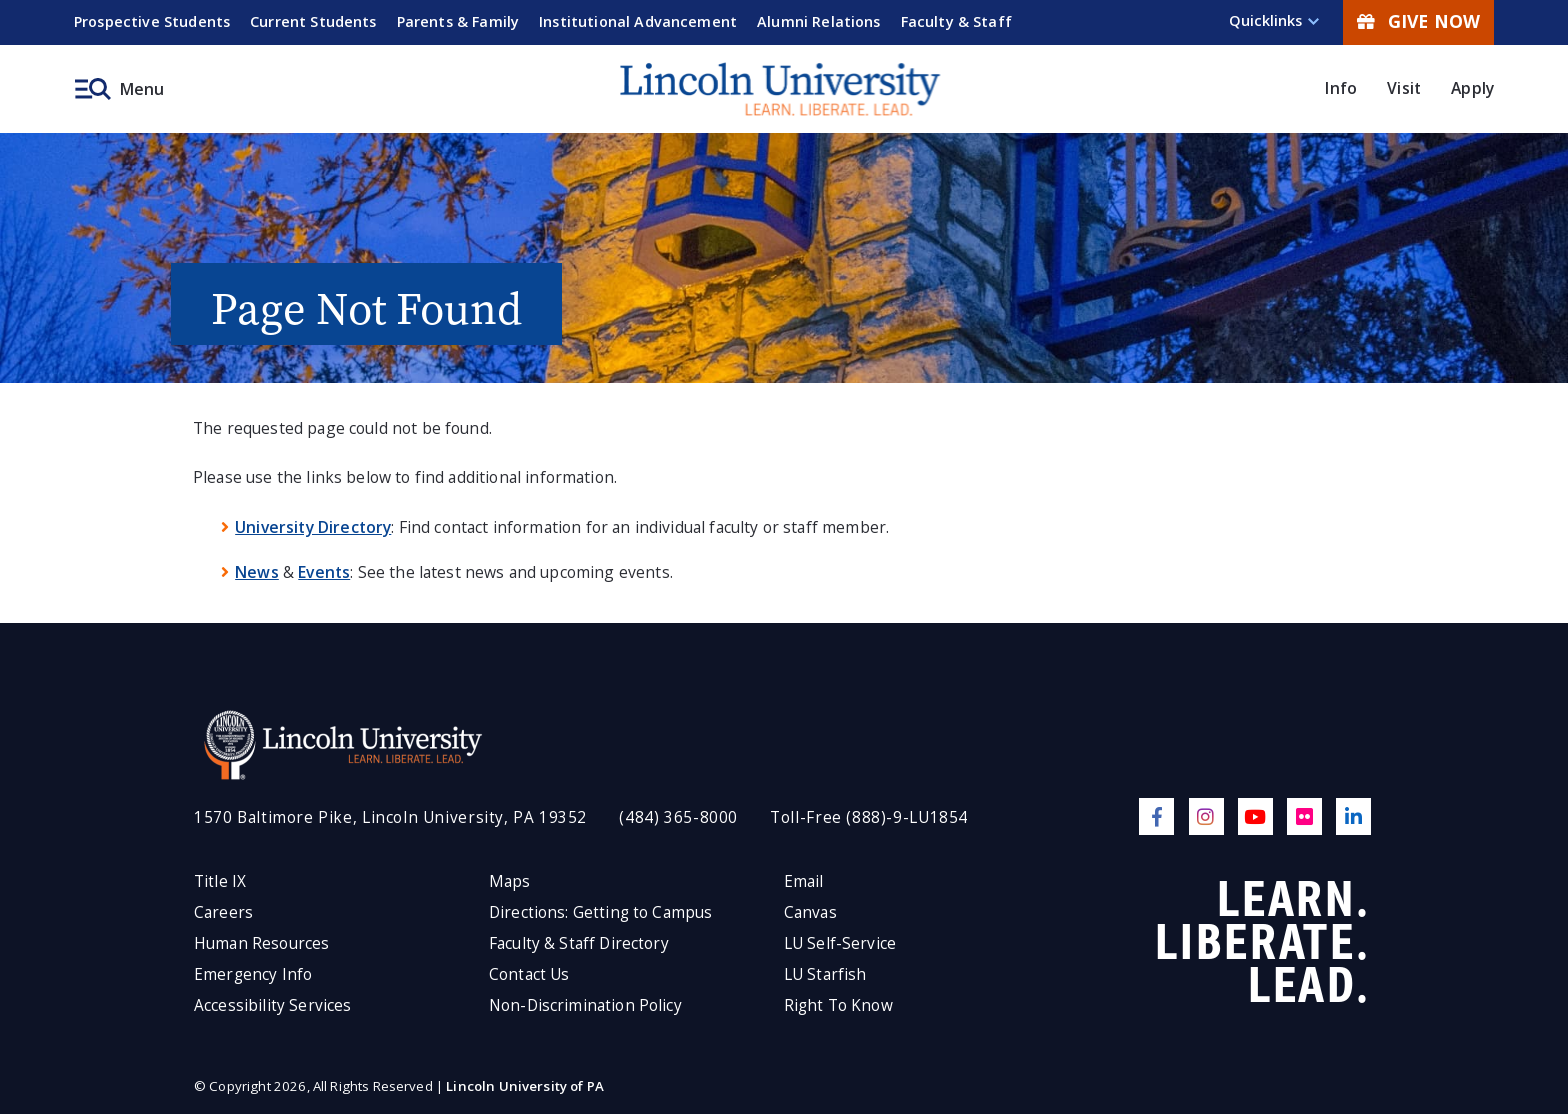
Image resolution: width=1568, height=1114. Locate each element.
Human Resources (261, 943)
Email (804, 881)
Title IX (220, 881)
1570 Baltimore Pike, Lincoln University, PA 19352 (390, 817)
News (257, 572)
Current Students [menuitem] (313, 21)
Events (324, 572)
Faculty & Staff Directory (579, 943)
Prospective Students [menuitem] (152, 21)
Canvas (810, 912)
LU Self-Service (840, 943)
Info (1341, 88)
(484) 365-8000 (678, 817)
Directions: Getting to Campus (601, 912)
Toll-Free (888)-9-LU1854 (869, 817)
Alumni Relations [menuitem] (819, 21)
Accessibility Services (272, 1005)
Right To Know (838, 1005)
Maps (510, 881)
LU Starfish (825, 974)
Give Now (1418, 21)
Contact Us (529, 974)
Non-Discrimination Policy (585, 1005)
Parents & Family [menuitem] (458, 21)
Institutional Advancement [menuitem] (638, 21)
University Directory (313, 527)
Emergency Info (253, 974)
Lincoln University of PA (525, 1086)
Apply (1472, 88)
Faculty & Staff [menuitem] (956, 21)
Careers (223, 912)
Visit (1404, 88)
